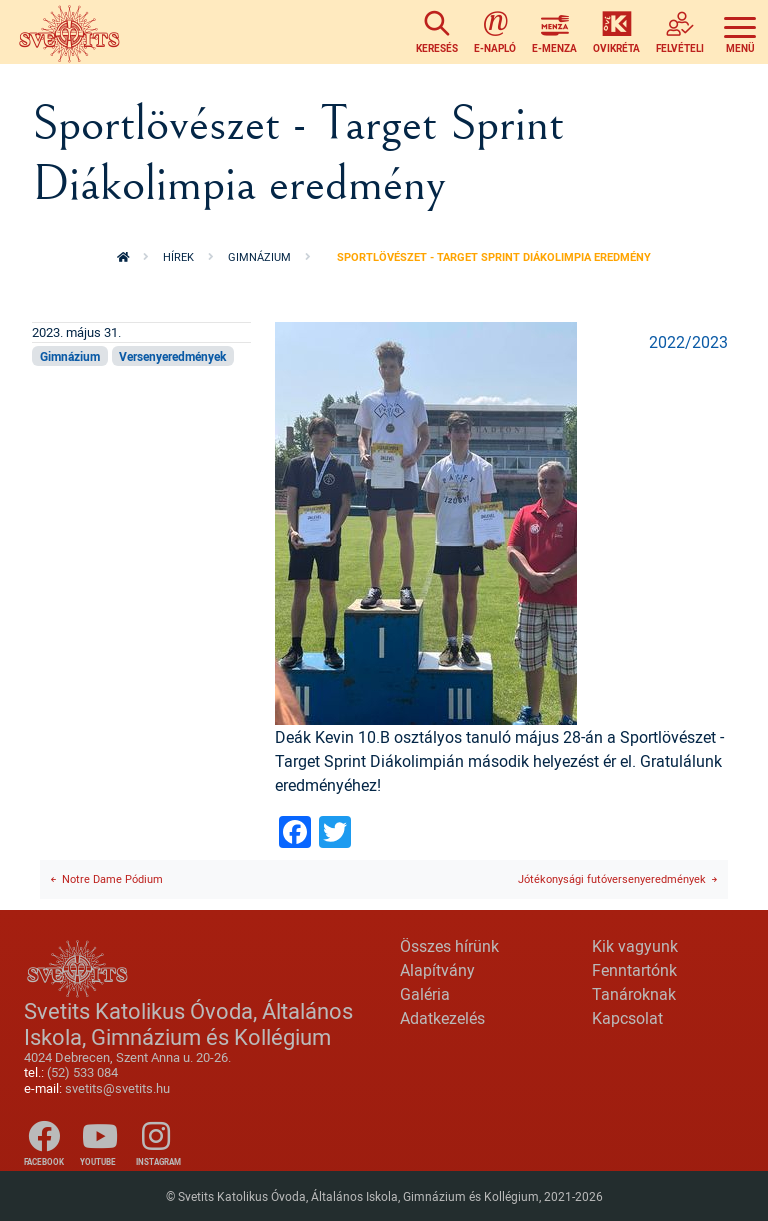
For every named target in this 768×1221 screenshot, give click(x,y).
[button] (426, 522)
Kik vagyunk (635, 946)
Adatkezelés (442, 1018)
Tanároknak (634, 994)
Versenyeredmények (172, 356)
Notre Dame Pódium (112, 878)
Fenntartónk (634, 970)
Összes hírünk (449, 946)
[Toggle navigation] (740, 32)
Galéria (425, 994)
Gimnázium (259, 256)
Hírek (178, 256)
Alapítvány (437, 970)
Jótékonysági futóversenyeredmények (612, 878)
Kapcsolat (627, 1018)
